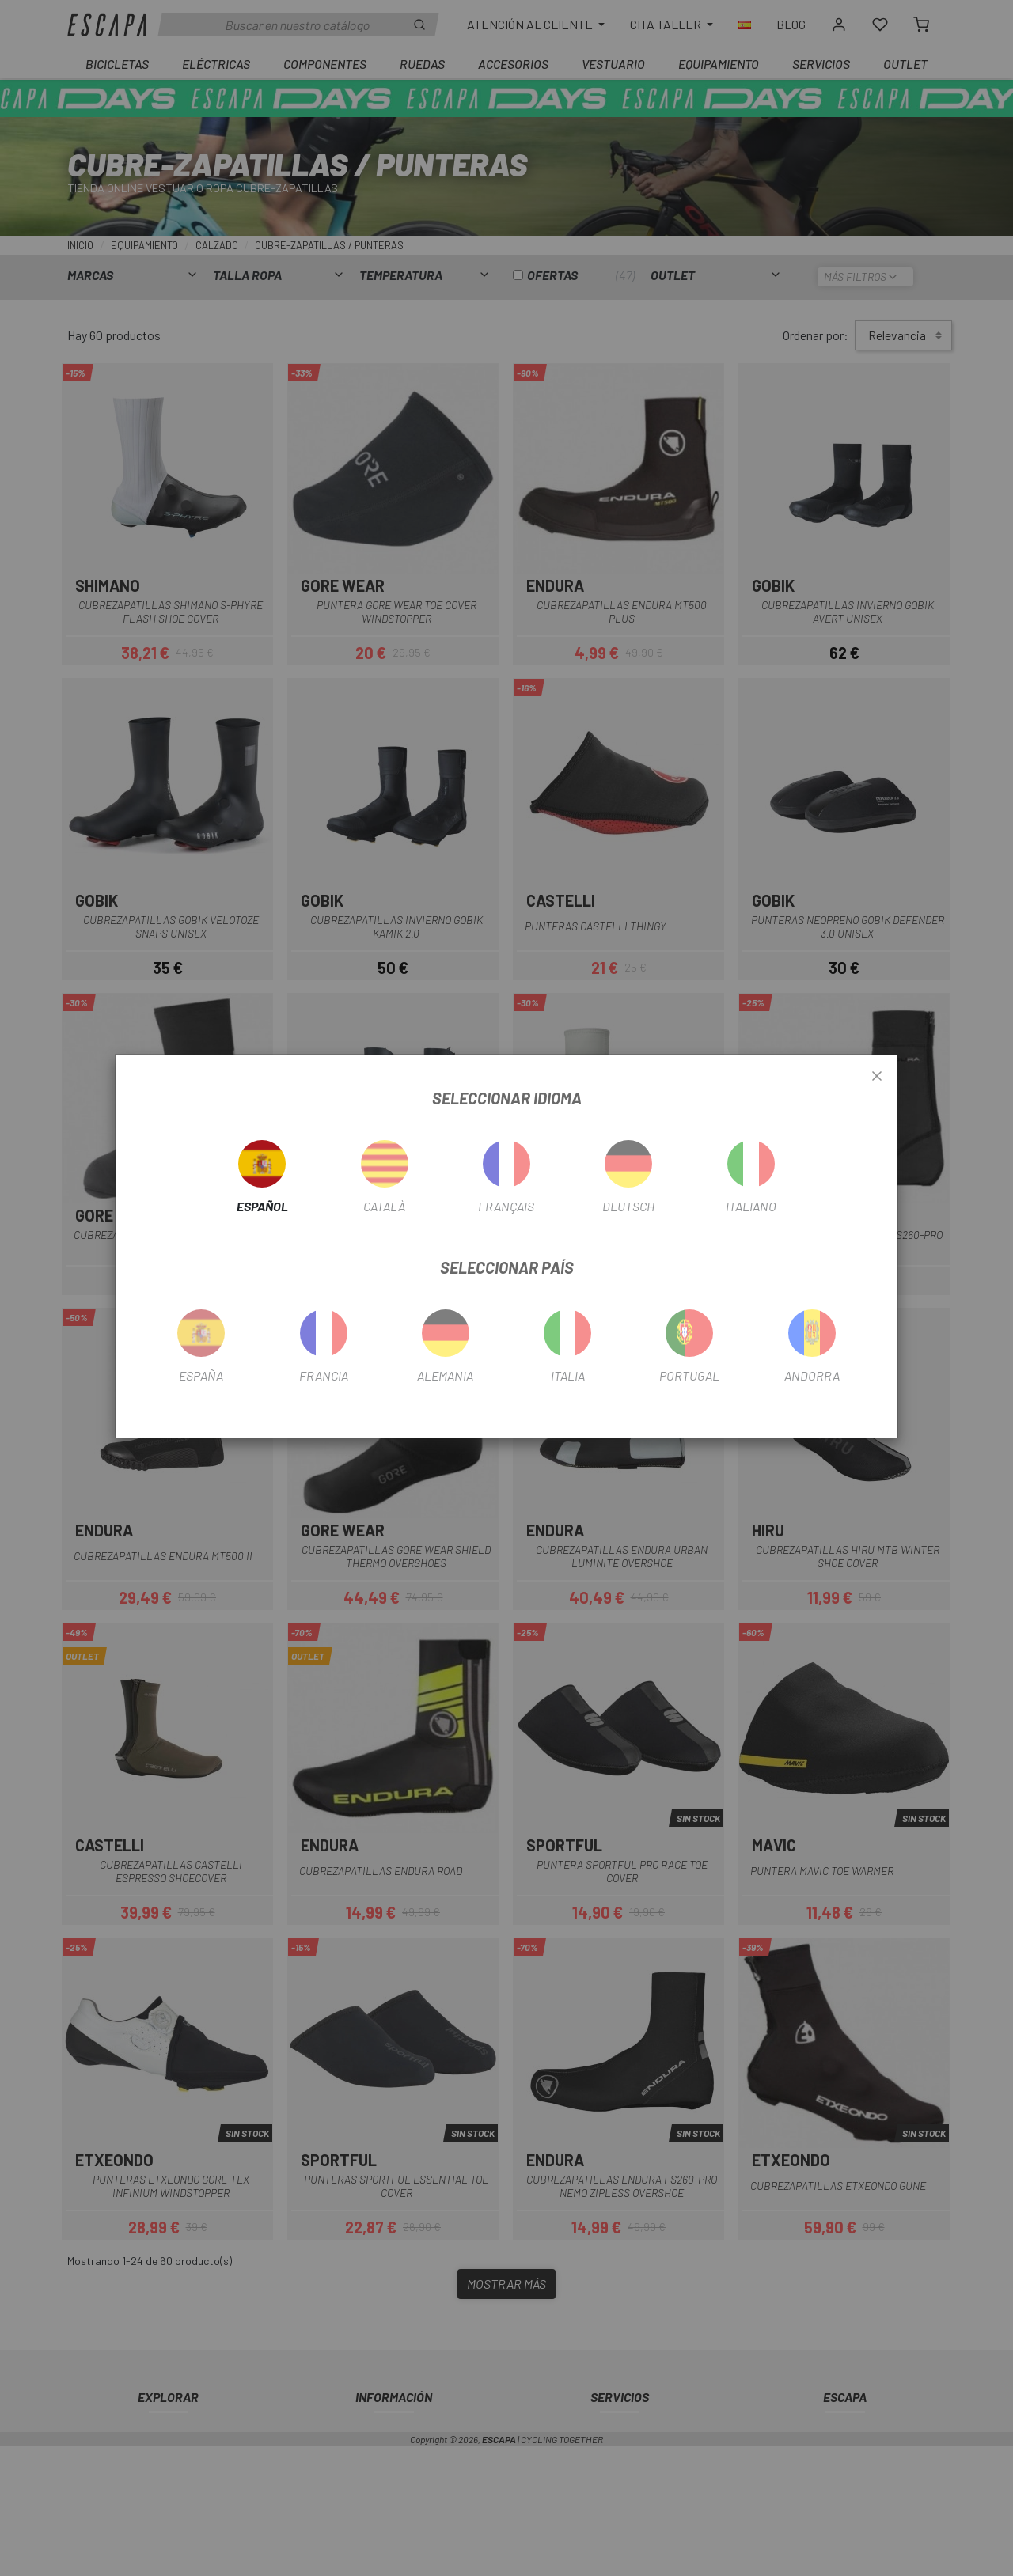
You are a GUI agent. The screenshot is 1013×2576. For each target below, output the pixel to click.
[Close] (877, 1076)
